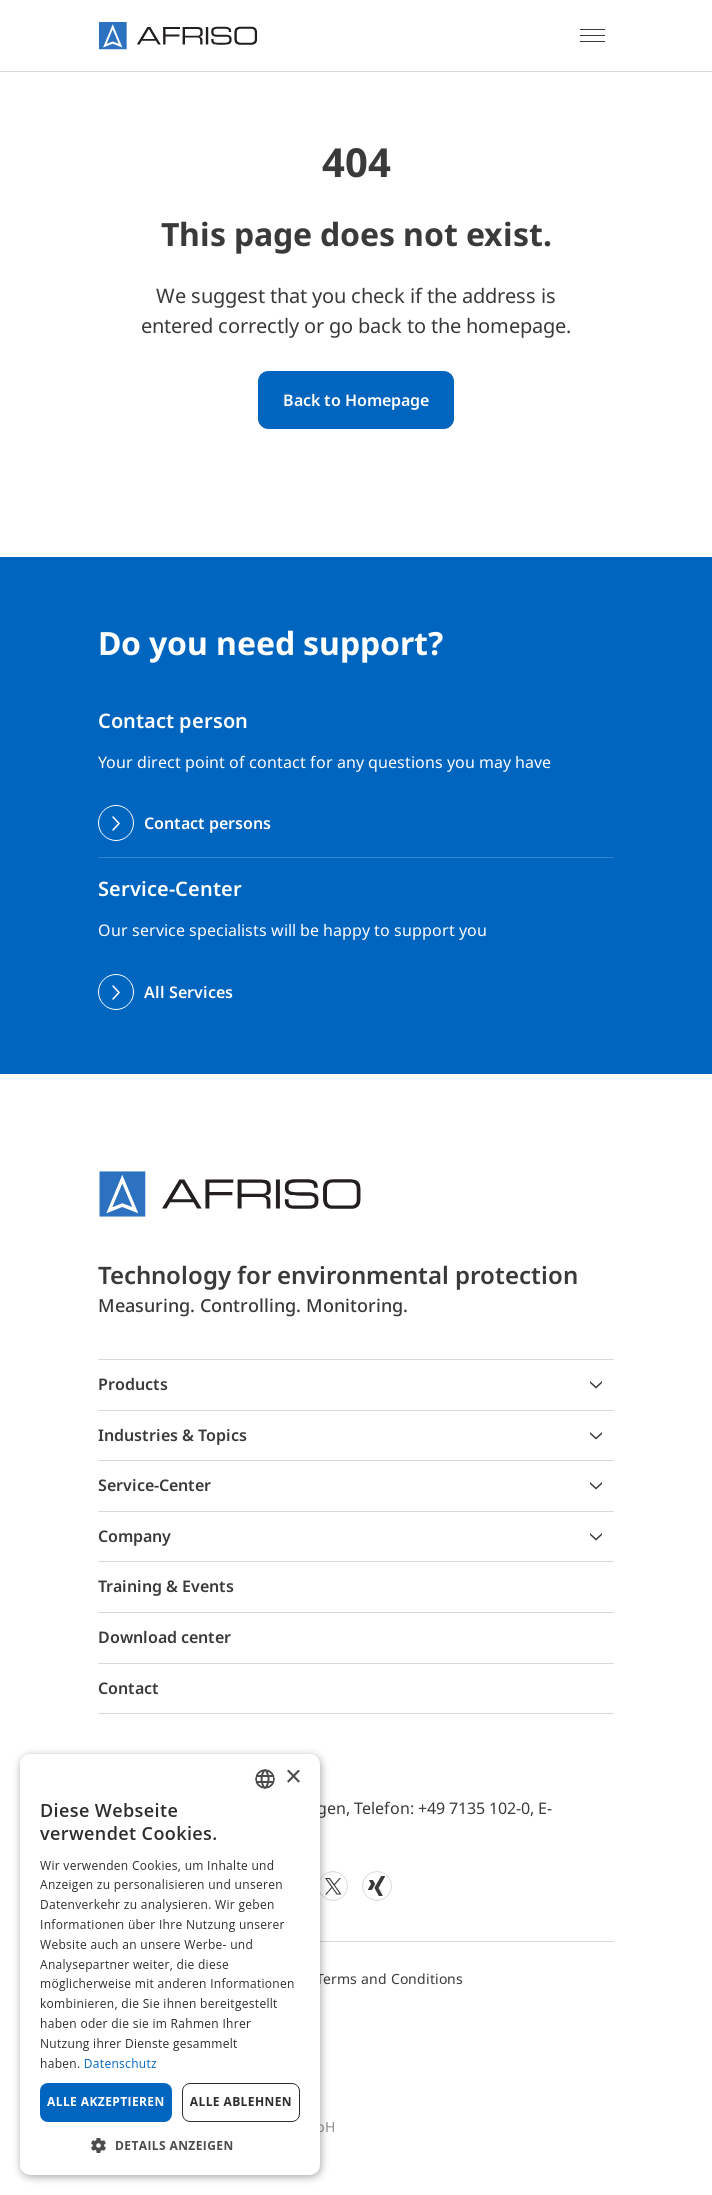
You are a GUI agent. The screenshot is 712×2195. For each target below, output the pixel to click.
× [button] (292, 1777)
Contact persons (207, 823)
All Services (188, 992)
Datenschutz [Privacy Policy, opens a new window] (120, 2063)
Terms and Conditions (389, 1978)
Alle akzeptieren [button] (106, 2101)
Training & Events (166, 1586)
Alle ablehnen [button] (241, 2101)
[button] (170, 2145)
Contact (128, 1688)
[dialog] (170, 1964)
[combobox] (265, 1779)
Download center (164, 1637)
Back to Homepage (356, 400)
